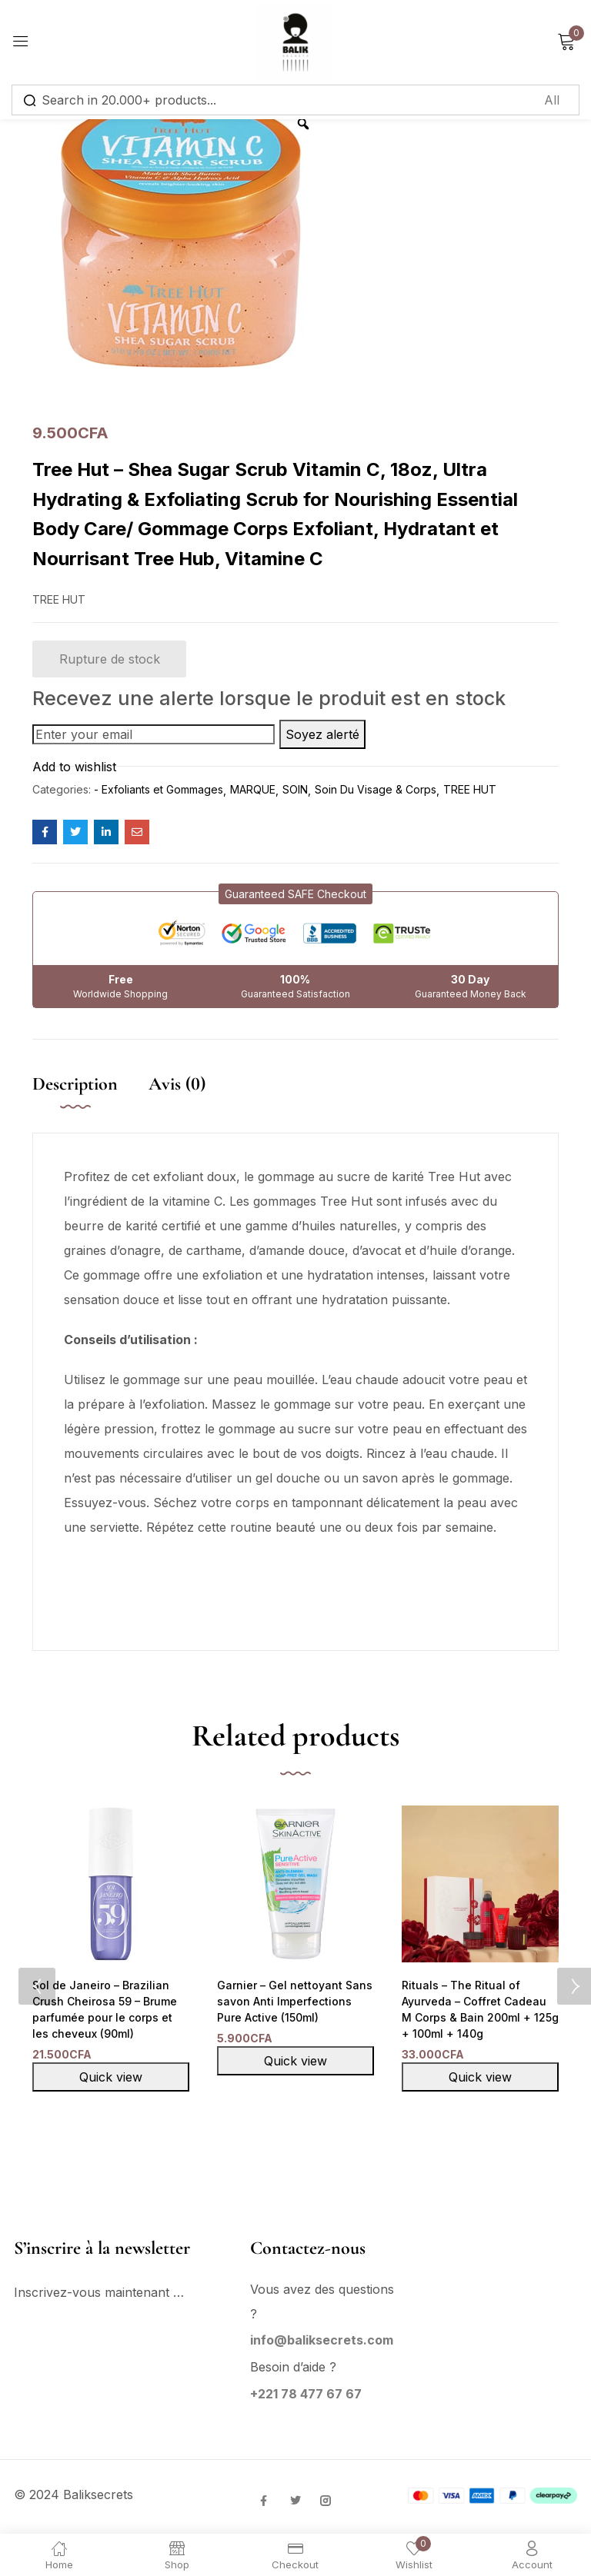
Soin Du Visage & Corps (375, 789)
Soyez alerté (322, 734)
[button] (295, 894)
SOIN (295, 789)
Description (75, 1084)
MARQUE (252, 789)
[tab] (90, 1100)
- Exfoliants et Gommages (158, 789)
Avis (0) (177, 1084)
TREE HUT (469, 789)
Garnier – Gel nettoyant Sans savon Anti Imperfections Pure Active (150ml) (293, 2002)
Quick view (110, 2079)
